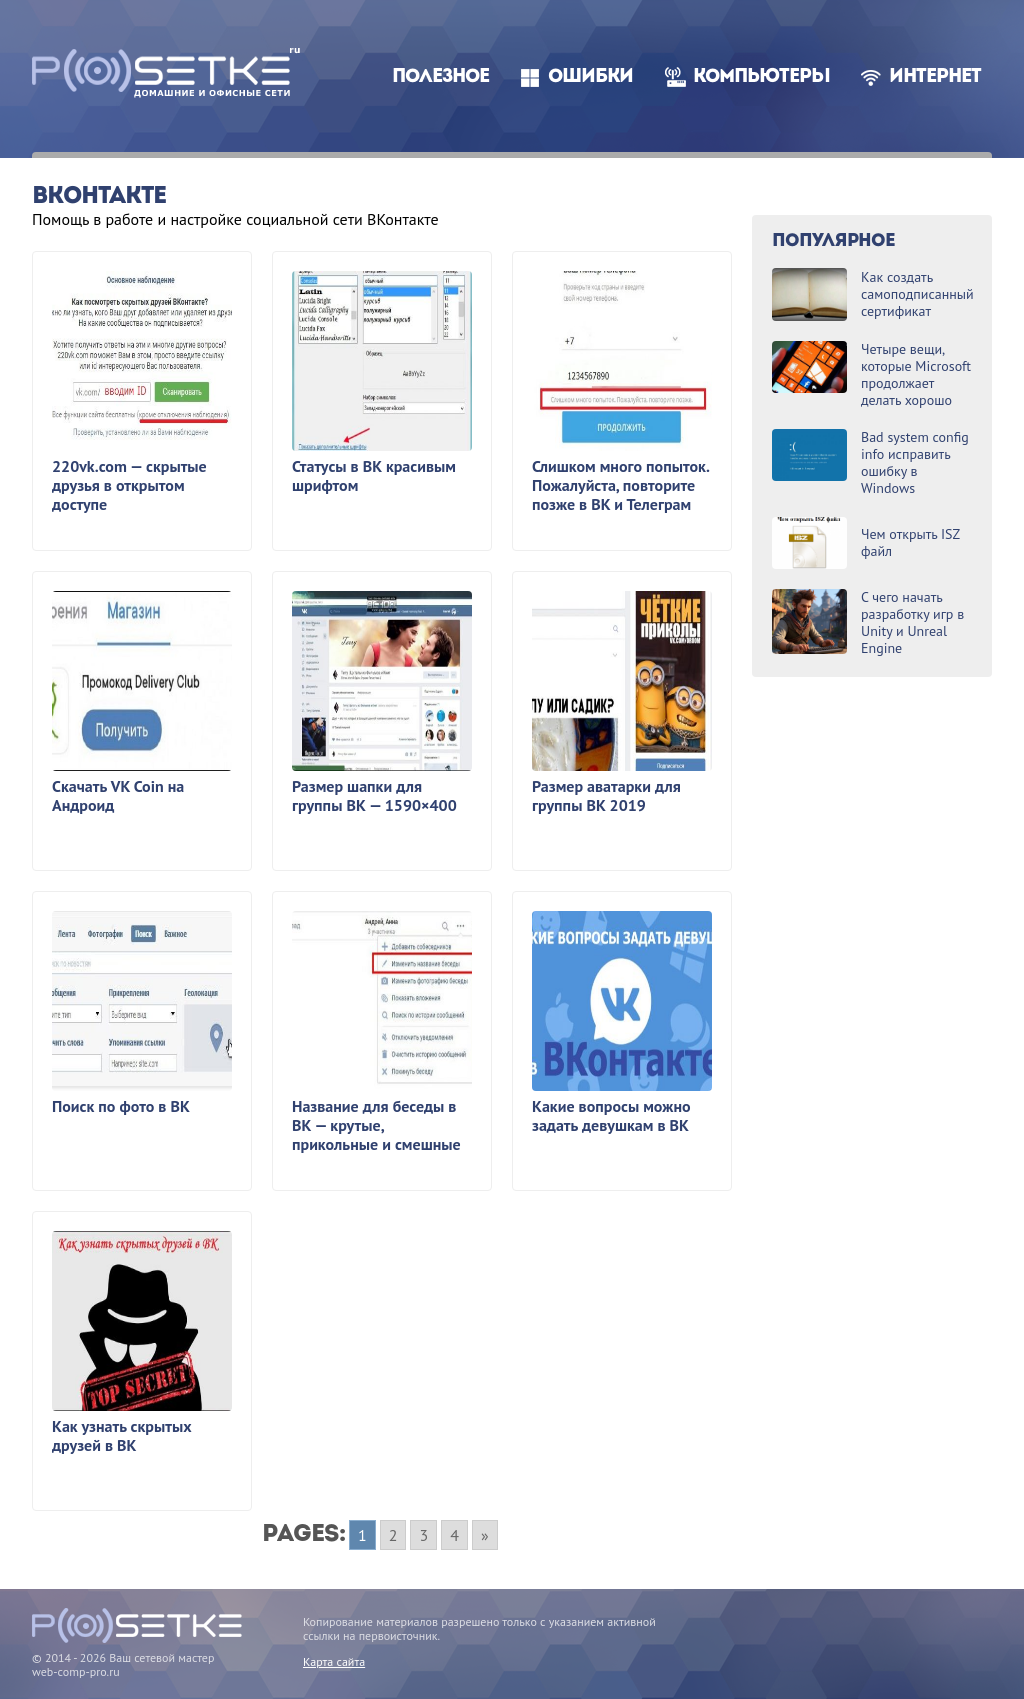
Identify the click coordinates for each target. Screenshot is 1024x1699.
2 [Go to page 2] (393, 1535)
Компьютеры (761, 77)
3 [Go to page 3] (423, 1535)
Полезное (440, 77)
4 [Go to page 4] (454, 1535)
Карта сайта (334, 1661)
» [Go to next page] (485, 1535)
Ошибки (590, 77)
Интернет (935, 77)
